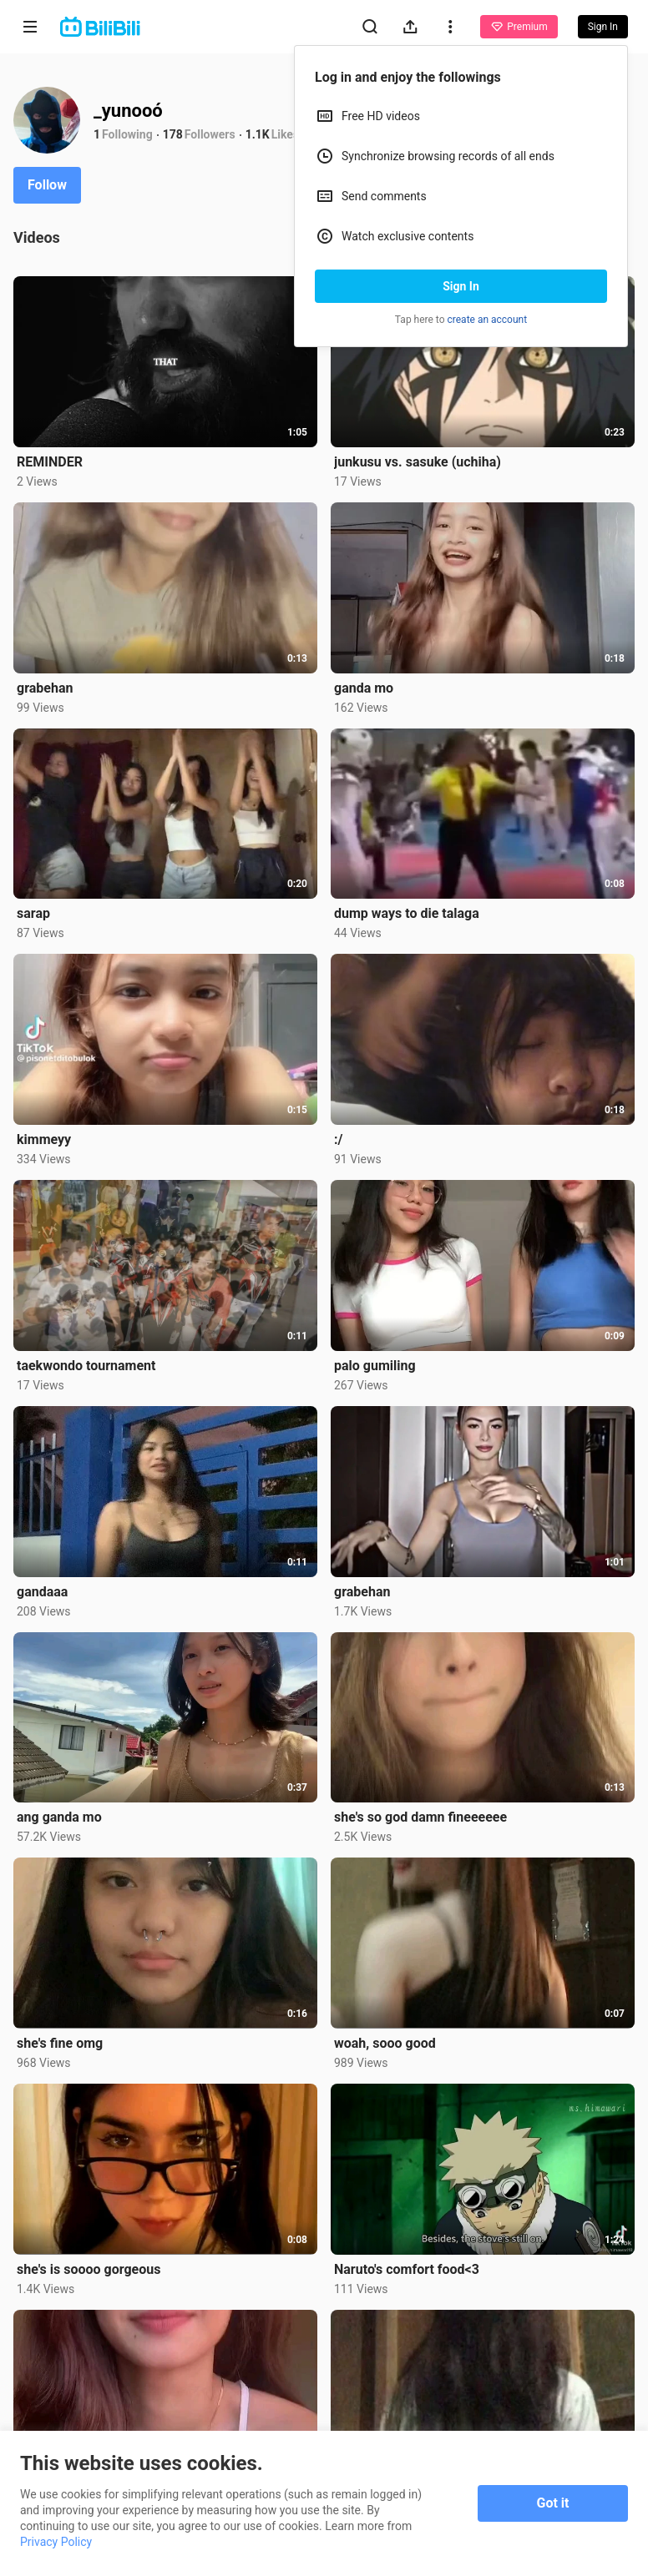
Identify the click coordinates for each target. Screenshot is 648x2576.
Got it (553, 2503)
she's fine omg (60, 2043)
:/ (338, 1139)
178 (173, 134)
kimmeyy (44, 1139)
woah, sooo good (385, 2043)
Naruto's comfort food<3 (406, 2269)
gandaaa (42, 1592)
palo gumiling (375, 1366)
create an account (488, 319)
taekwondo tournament (86, 1366)
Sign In (461, 286)
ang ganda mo (59, 1817)
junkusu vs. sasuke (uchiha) (417, 462)
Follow (47, 185)
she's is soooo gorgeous (88, 2269)
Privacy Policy (56, 2541)
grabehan (45, 688)
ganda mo (363, 688)
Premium (518, 26)
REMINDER (50, 462)
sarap (33, 913)
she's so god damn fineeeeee (420, 1817)
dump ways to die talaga (406, 913)
